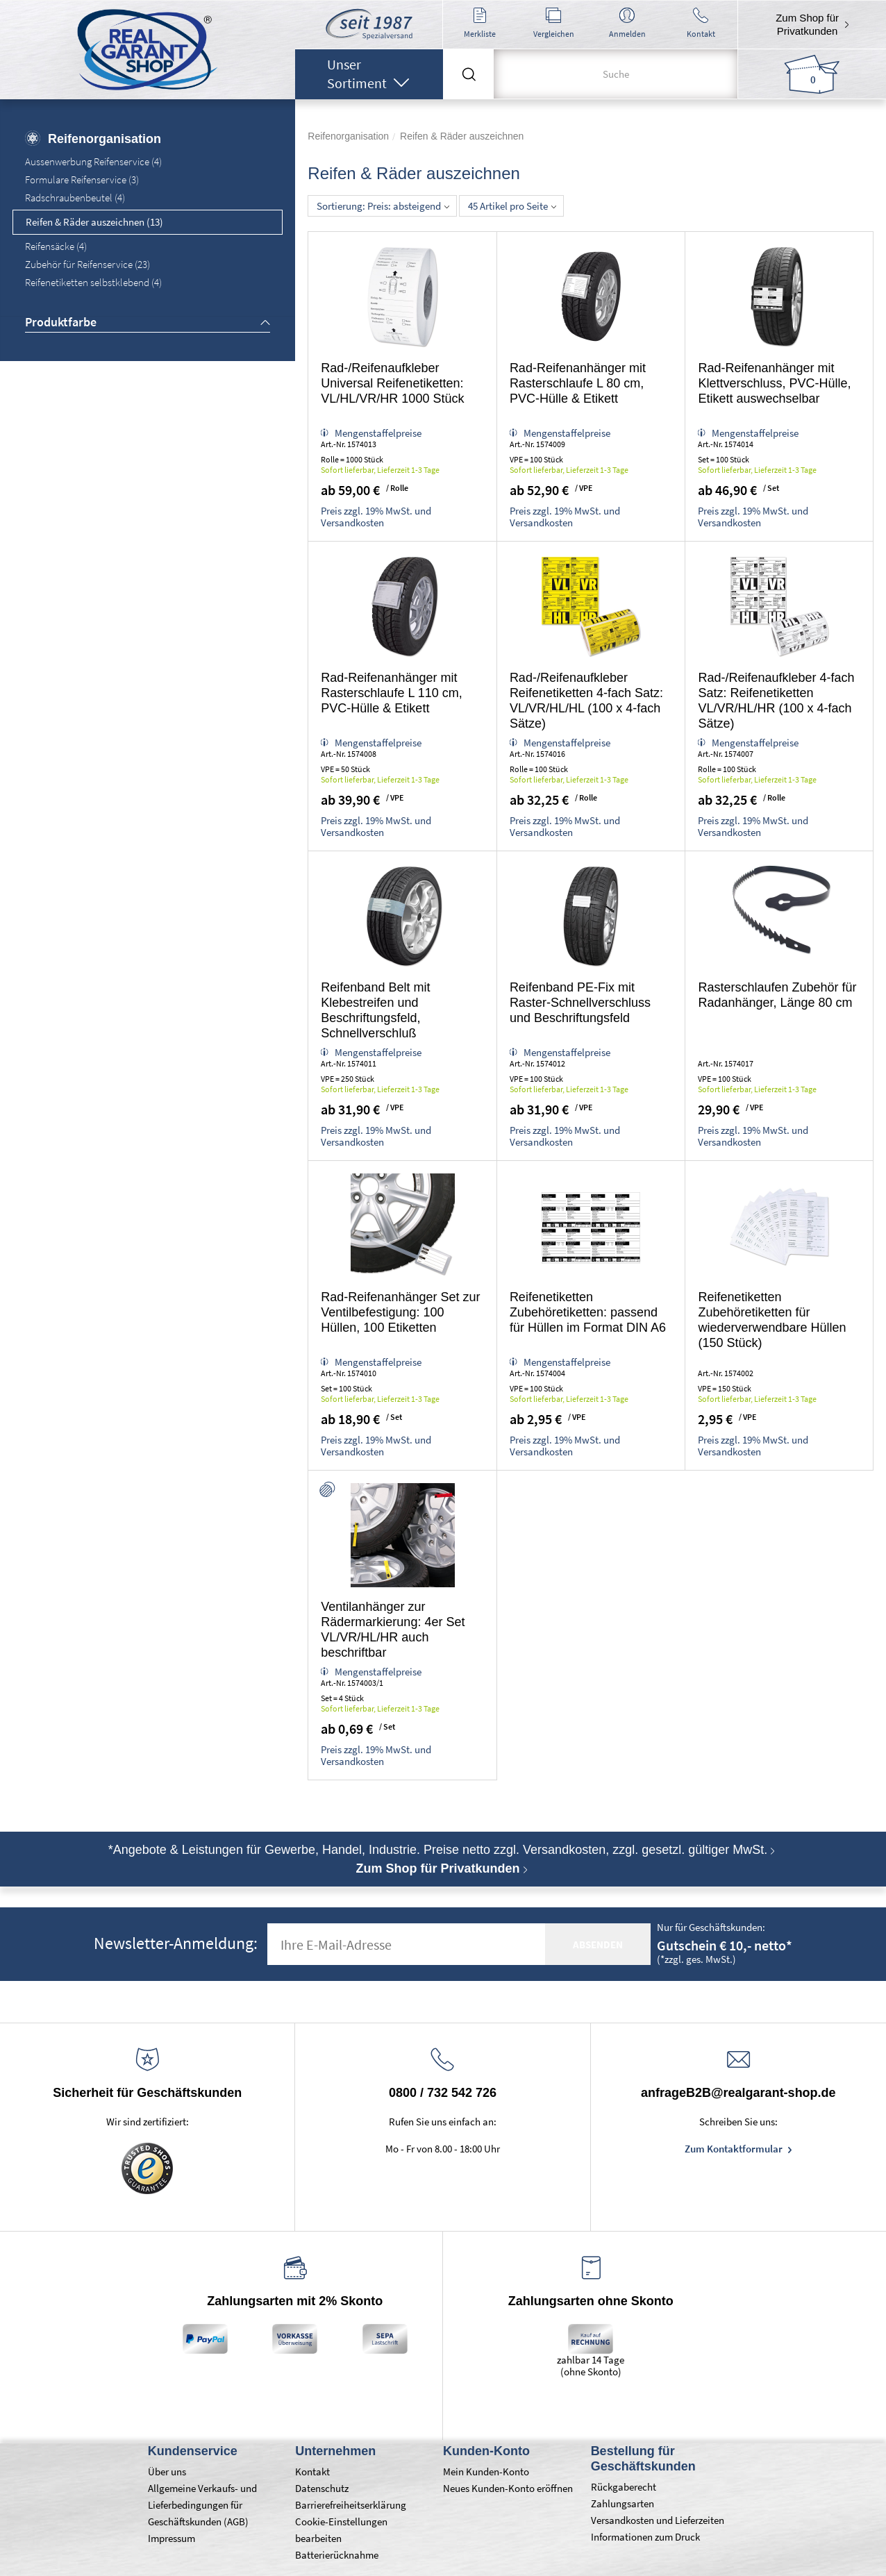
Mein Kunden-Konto (486, 2471)
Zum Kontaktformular (735, 2148)
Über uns (167, 2471)
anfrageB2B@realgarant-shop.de (738, 2093)
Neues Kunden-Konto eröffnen (508, 2488)
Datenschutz (322, 2488)
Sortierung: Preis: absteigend (383, 205)
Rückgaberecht (623, 2486)
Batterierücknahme (336, 2554)
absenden (598, 1944)
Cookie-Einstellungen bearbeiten (341, 2530)
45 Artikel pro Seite (512, 205)
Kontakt (312, 2471)
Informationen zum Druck (645, 2536)
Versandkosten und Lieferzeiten (657, 2520)
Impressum (171, 2538)
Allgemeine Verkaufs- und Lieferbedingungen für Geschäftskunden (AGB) (202, 2505)
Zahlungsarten (622, 2503)
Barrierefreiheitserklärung (350, 2504)
